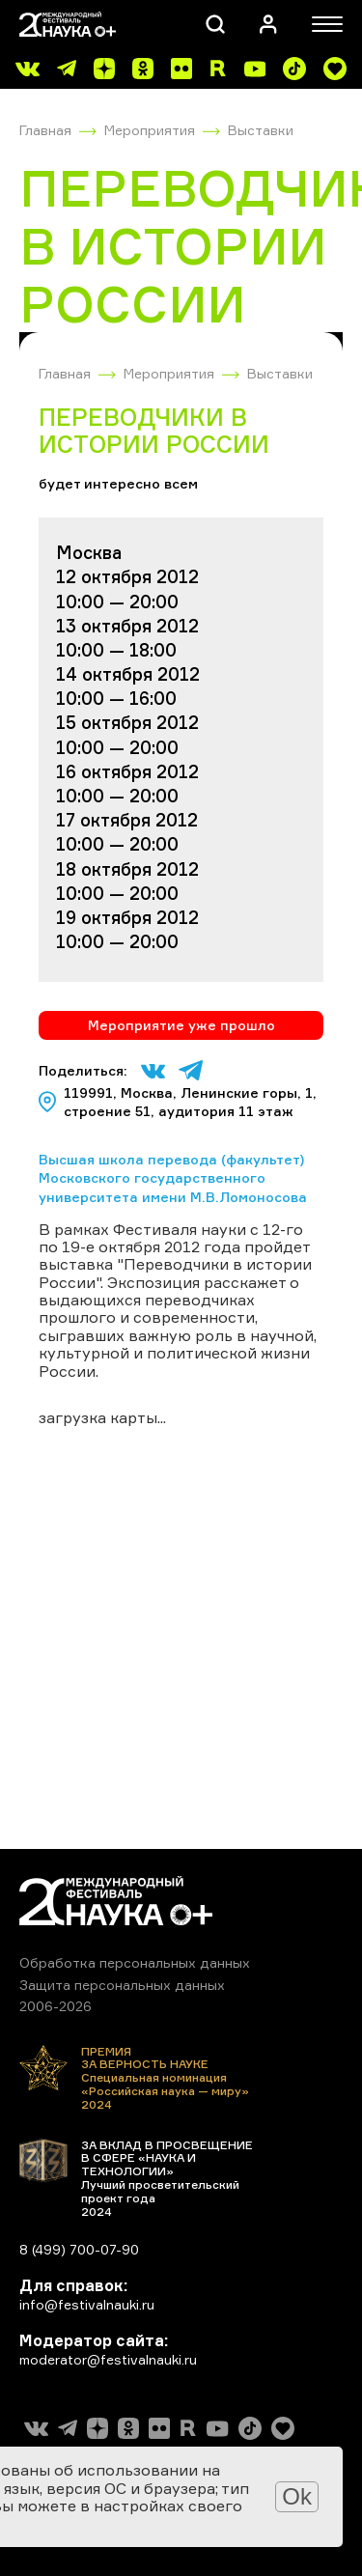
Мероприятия (149, 130)
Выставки (260, 130)
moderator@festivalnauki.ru (108, 2359)
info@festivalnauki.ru (86, 2304)
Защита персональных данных (122, 1984)
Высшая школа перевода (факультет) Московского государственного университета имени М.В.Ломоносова (173, 1178)
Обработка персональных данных (134, 1962)
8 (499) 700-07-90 (79, 2249)
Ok (297, 2496)
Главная (45, 130)
